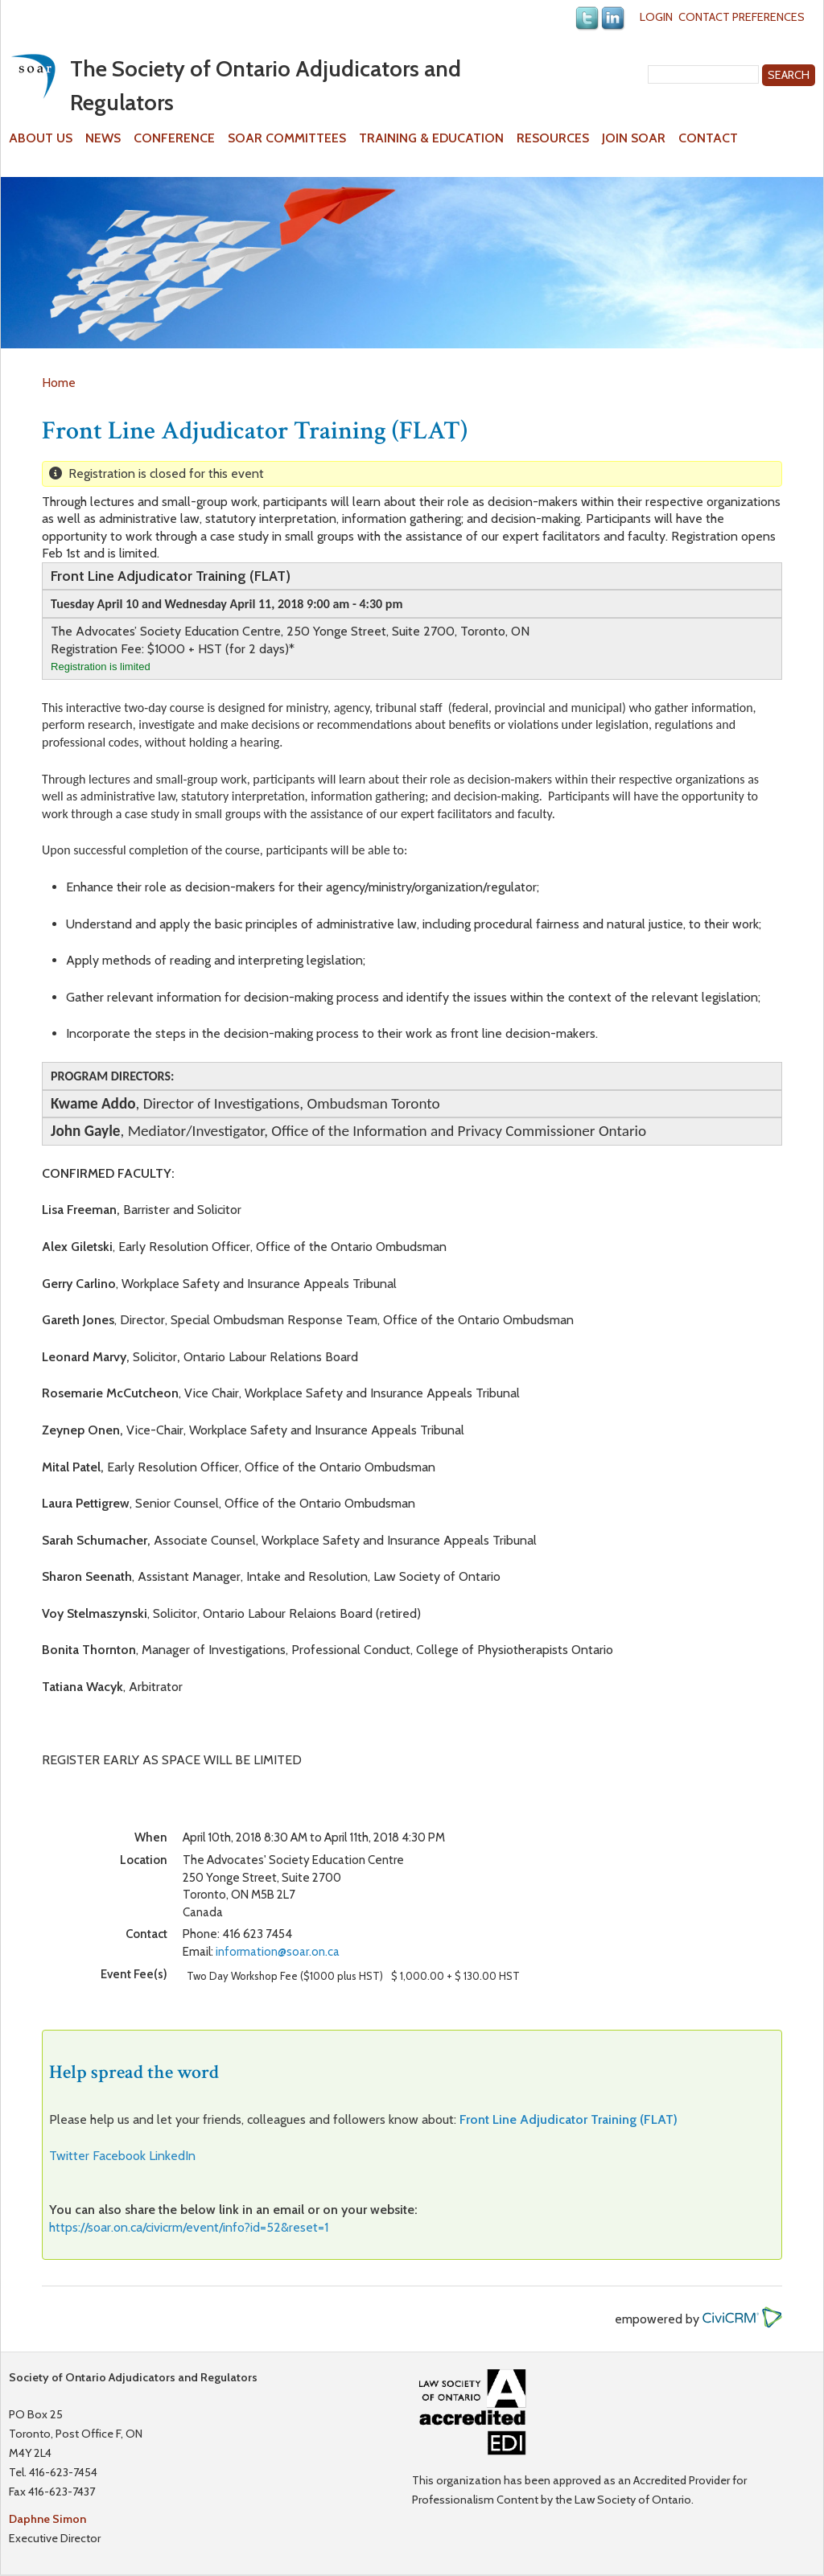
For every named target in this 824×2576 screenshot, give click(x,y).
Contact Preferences (741, 17)
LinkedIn (172, 2155)
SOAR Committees (287, 138)
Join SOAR (633, 138)
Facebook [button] (119, 2155)
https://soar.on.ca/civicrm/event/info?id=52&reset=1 (188, 2227)
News (103, 138)
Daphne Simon (47, 2519)
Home (59, 382)
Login (656, 17)
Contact (708, 138)
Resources (553, 138)
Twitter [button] (69, 2155)
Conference (174, 138)
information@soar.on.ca (278, 1951)
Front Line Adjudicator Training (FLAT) (568, 2119)
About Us (40, 138)
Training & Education (431, 138)
